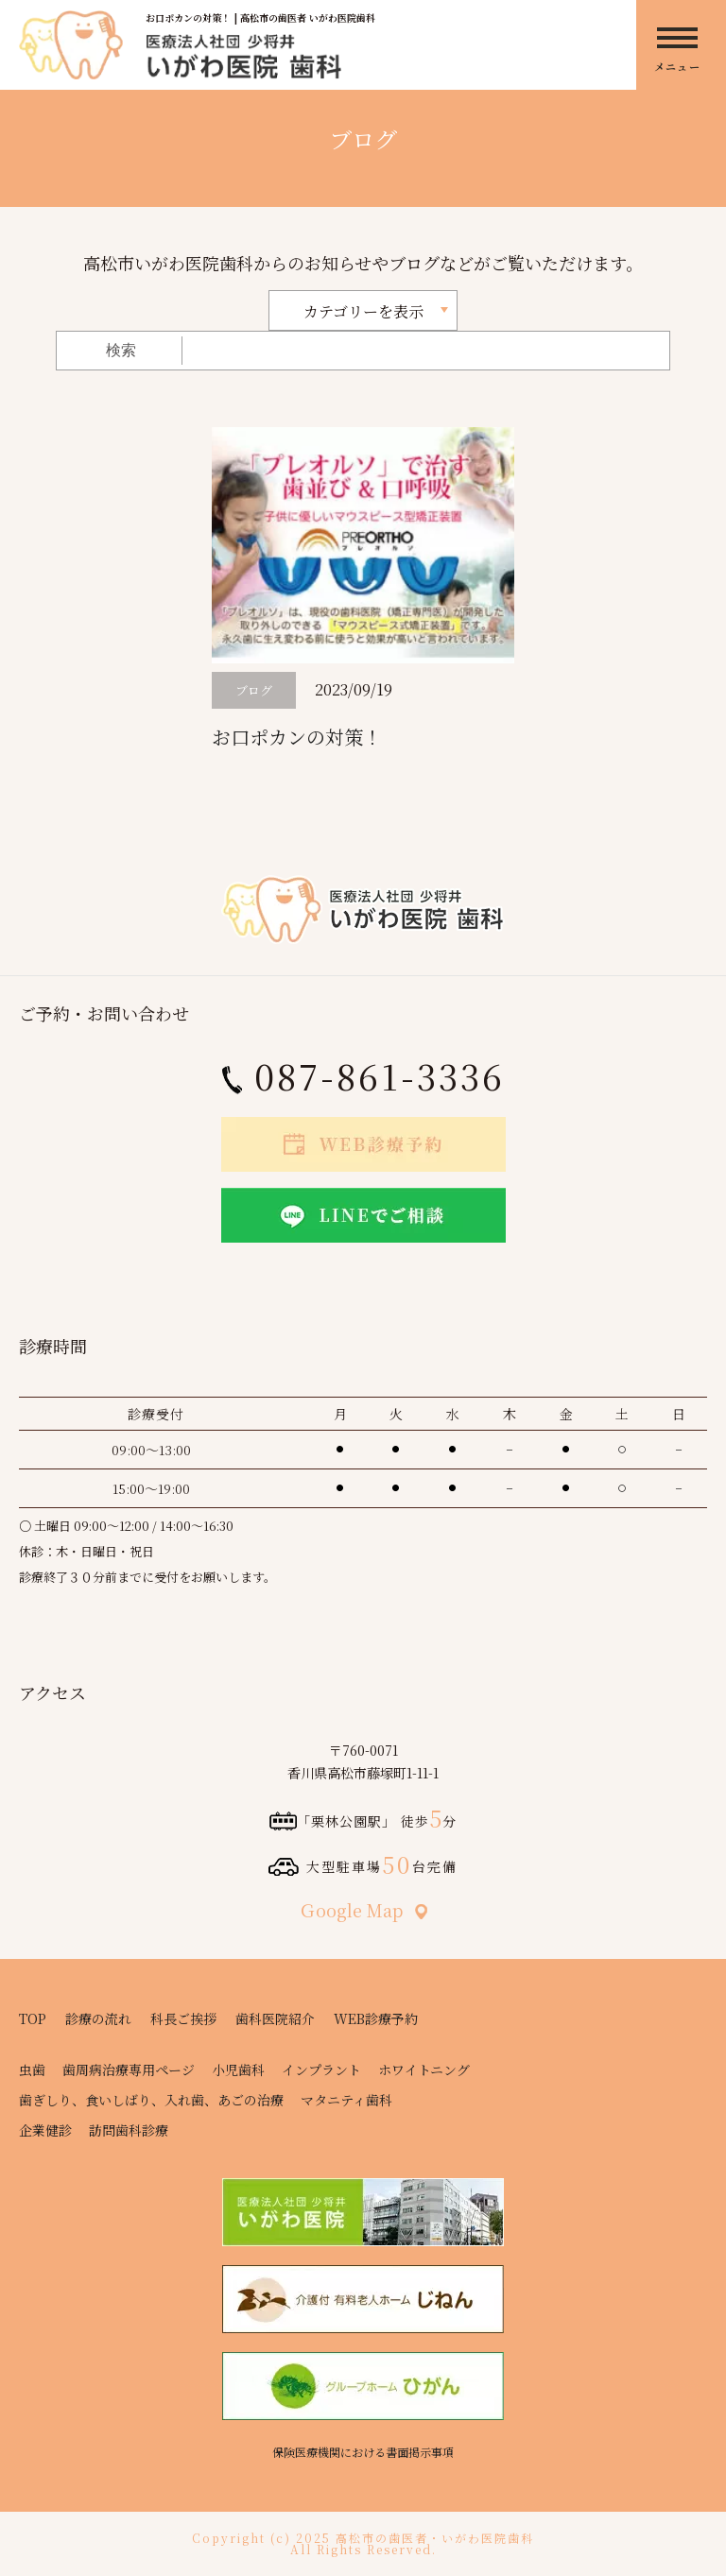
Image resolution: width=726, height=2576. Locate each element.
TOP (32, 2018)
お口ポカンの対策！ (297, 736)
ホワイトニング (424, 2069)
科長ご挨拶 (183, 2018)
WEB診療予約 (376, 2018)
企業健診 (45, 2130)
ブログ (253, 690)
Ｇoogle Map (363, 1910)
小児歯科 (238, 2069)
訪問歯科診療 (128, 2130)
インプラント (321, 2069)
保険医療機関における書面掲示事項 (363, 2452)
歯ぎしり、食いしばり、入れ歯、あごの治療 (151, 2099)
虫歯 (32, 2069)
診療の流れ (98, 2018)
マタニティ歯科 (346, 2099)
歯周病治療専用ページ (128, 2069)
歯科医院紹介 (275, 2018)
